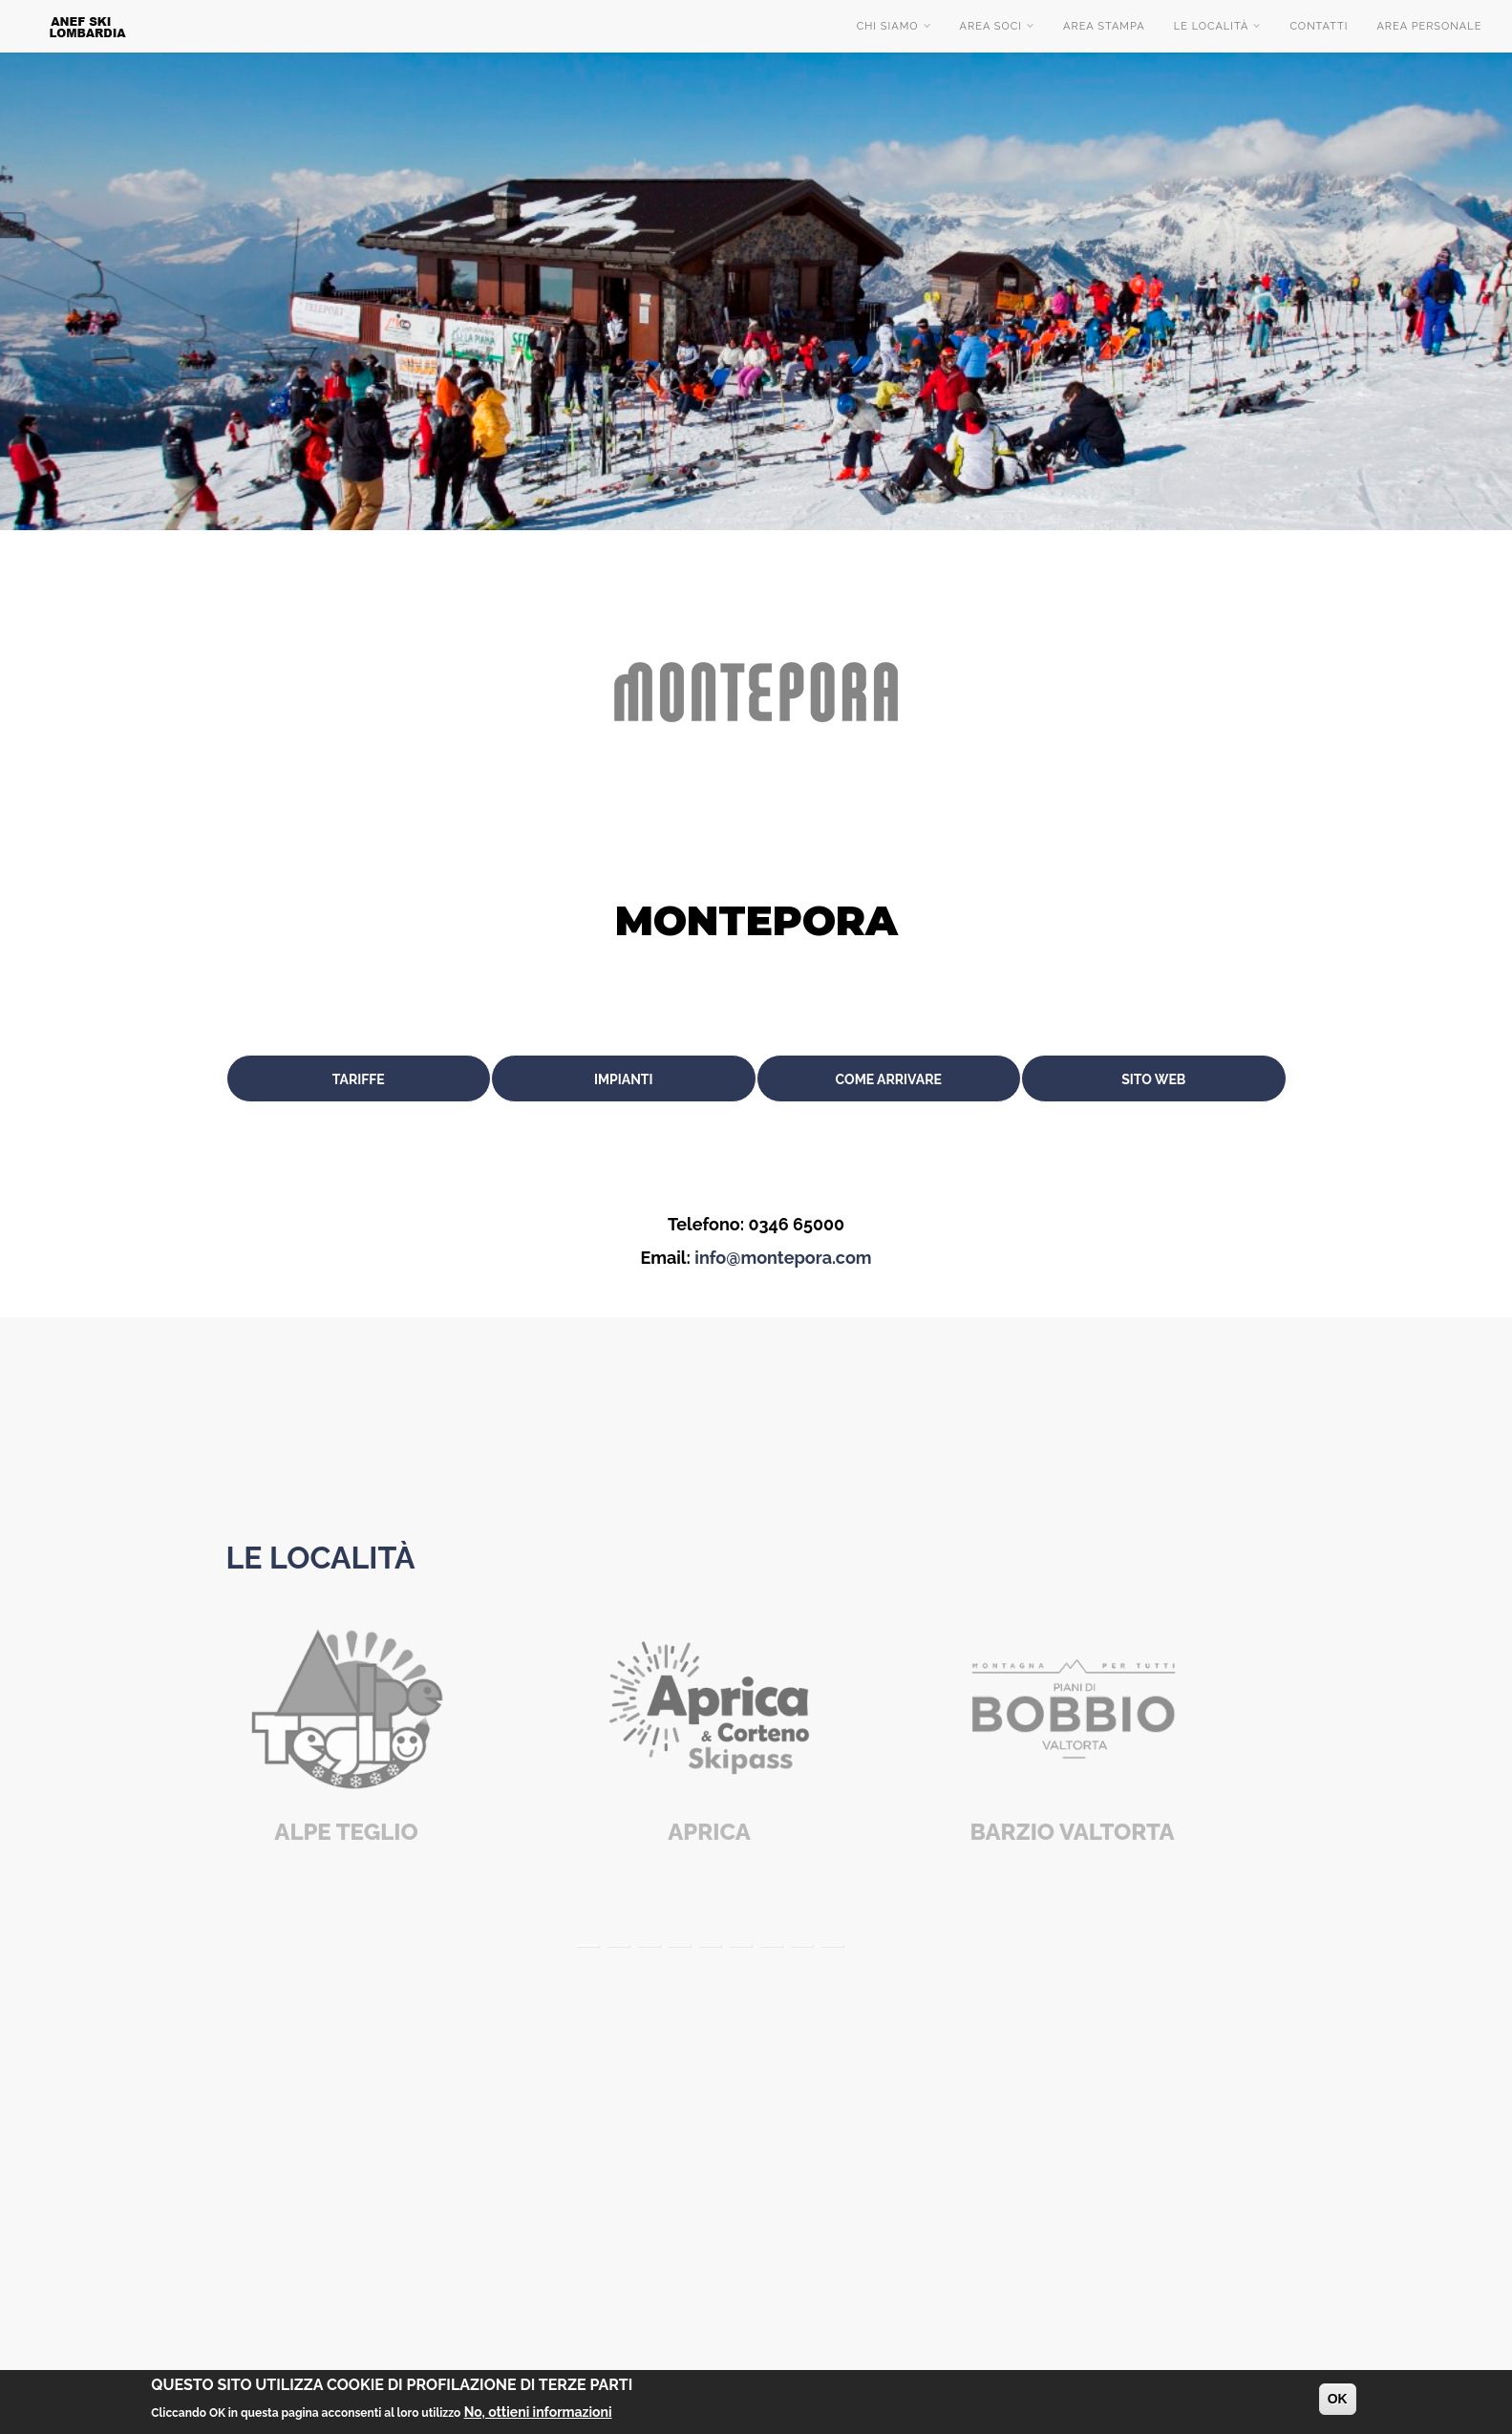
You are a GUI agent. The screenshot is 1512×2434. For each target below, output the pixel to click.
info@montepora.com (782, 1258)
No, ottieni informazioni (538, 2412)
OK (1338, 2398)
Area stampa (1104, 26)
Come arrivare (889, 1079)
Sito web (1153, 1079)
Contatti (1318, 26)
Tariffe (358, 1079)
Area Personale (1428, 26)
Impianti (623, 1079)
